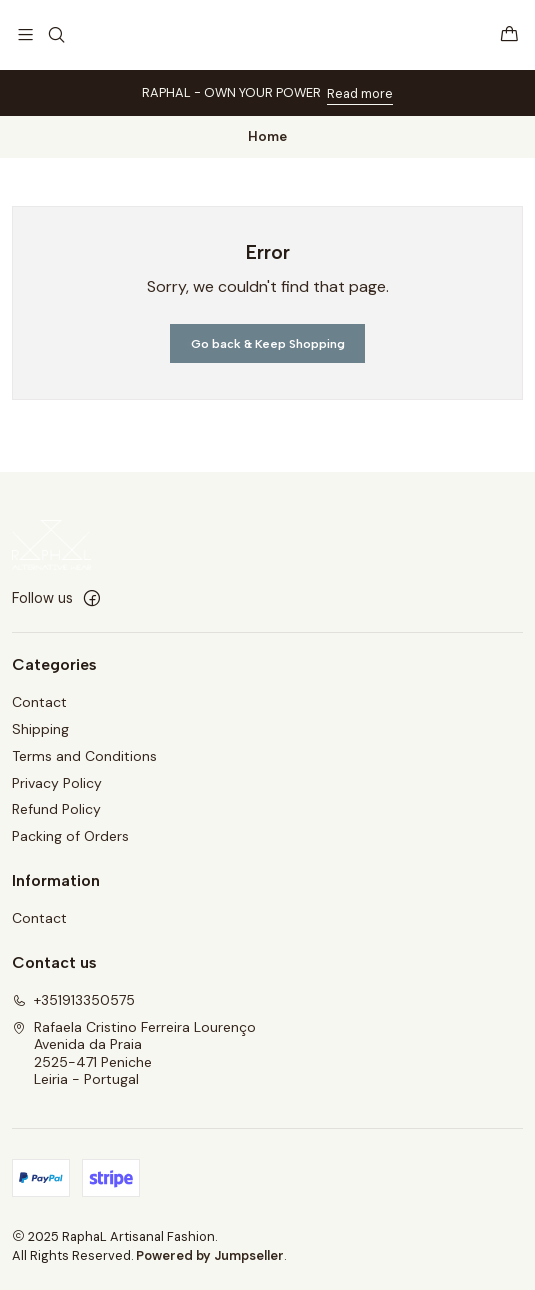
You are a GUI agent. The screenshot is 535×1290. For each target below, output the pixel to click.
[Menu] (25, 34)
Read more (360, 93)
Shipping (40, 729)
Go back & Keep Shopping (268, 344)
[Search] (55, 34)
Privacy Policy (57, 783)
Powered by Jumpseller (210, 1255)
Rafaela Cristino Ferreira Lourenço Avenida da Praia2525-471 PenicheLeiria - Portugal (134, 1053)
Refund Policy (56, 809)
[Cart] (509, 34)
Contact (39, 702)
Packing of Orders (70, 836)
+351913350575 (73, 1000)
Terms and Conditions (84, 756)
